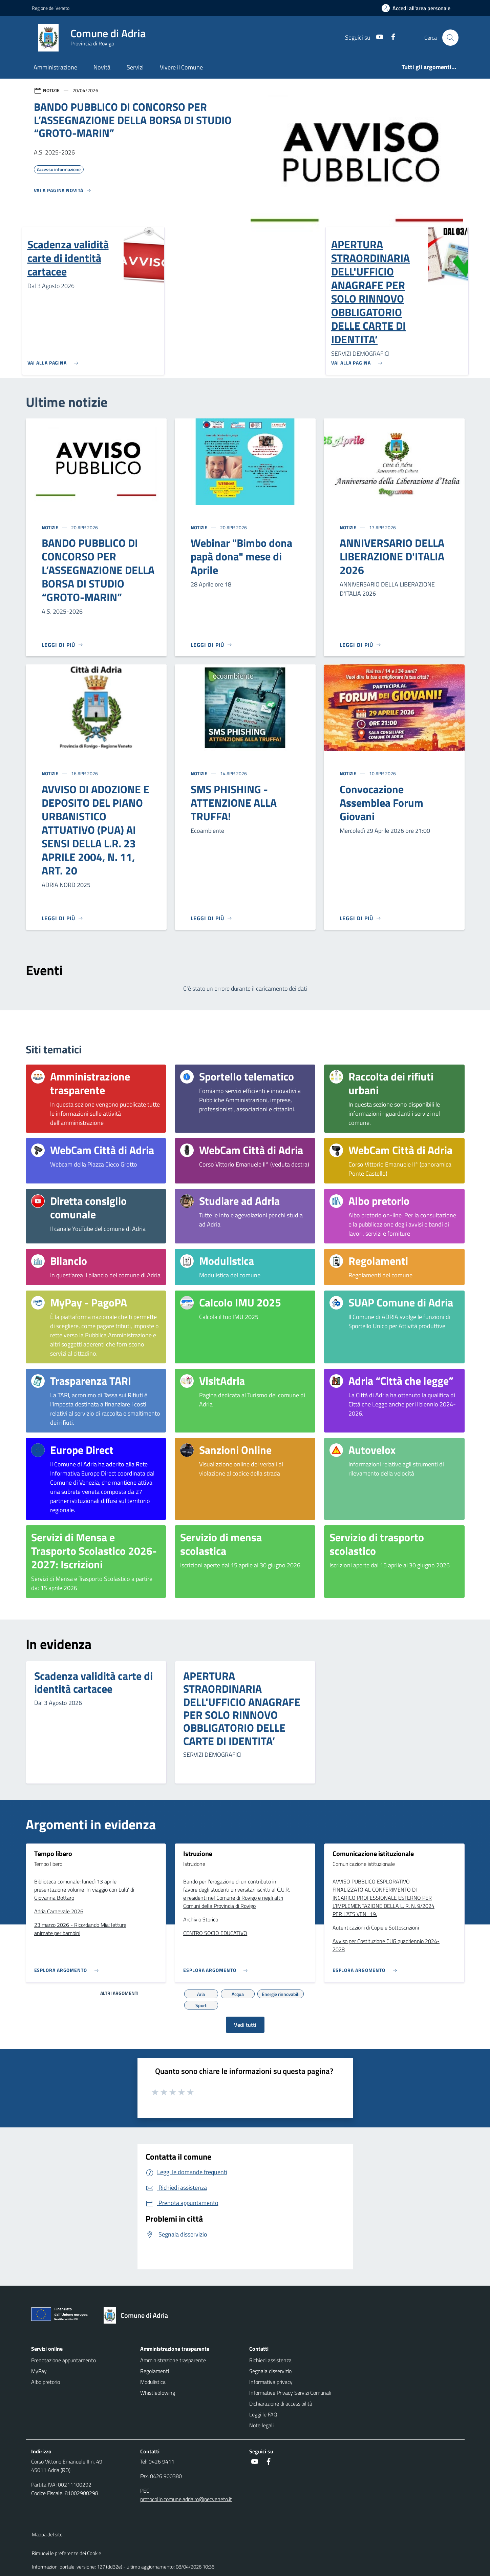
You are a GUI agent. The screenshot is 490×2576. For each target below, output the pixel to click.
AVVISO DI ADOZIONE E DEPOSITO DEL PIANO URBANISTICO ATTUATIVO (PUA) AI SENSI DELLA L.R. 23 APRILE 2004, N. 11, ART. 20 (95, 830)
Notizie (50, 527)
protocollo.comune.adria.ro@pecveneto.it (186, 2499)
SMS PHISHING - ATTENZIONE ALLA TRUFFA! (234, 802)
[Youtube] (377, 37)
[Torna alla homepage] (139, 2315)
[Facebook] (390, 37)
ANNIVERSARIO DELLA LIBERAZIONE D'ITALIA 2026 (392, 556)
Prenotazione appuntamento (63, 2360)
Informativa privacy (271, 2382)
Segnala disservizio (270, 2371)
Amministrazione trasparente (173, 2360)
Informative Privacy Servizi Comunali (290, 2393)
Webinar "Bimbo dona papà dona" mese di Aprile (241, 556)
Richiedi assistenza (270, 2360)
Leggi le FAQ (263, 2414)
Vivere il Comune (181, 67)
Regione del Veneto (50, 8)
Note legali (261, 2425)
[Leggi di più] (63, 644)
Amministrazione (55, 67)
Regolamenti (154, 2371)
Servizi (135, 67)
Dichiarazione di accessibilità (280, 2403)
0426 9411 (161, 2461)
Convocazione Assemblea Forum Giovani (381, 802)
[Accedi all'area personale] (419, 8)
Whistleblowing (157, 2393)
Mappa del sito (47, 2534)
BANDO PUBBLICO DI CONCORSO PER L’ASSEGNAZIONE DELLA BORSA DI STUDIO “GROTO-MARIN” (98, 570)
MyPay (39, 2371)
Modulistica (153, 2382)
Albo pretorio (45, 2382)
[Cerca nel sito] (450, 37)
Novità (101, 67)
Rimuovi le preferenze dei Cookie (66, 2553)
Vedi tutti (245, 2025)
